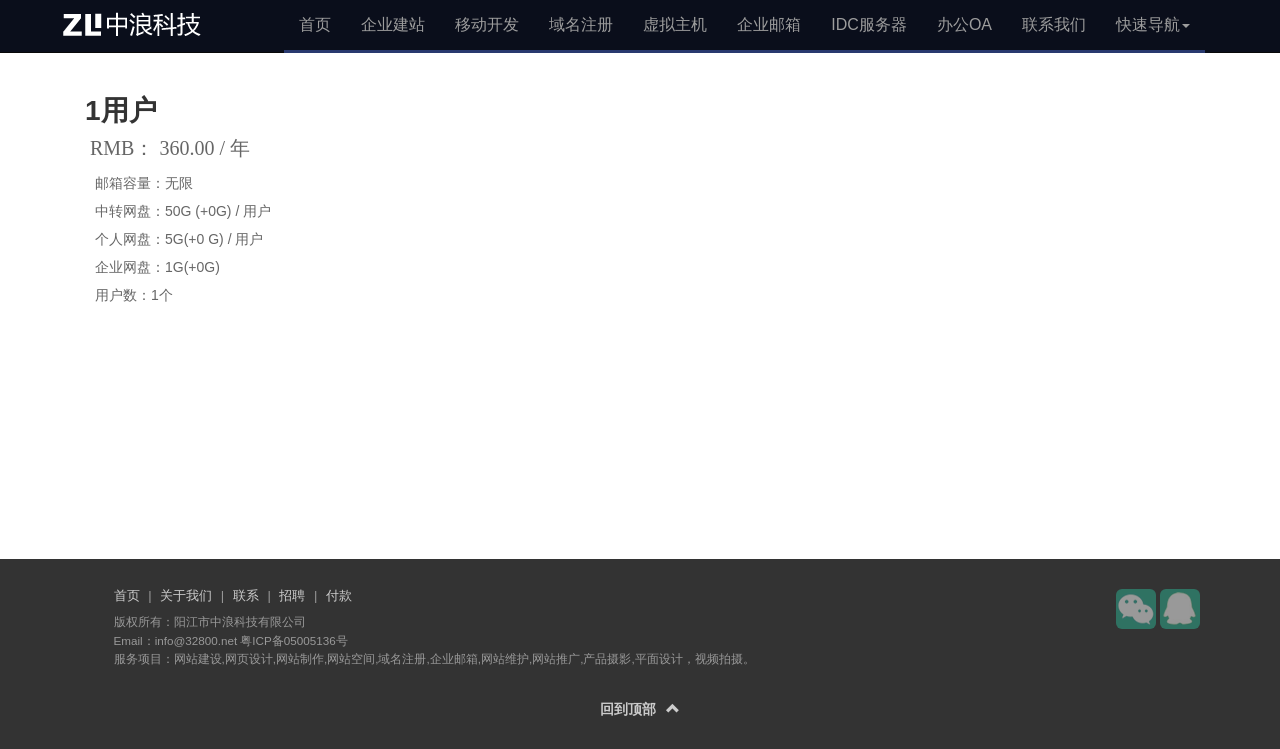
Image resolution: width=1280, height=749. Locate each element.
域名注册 (581, 24)
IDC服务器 (869, 24)
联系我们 (1054, 24)
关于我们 (186, 595)
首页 (315, 24)
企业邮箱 (769, 24)
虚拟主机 (675, 24)
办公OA (964, 24)
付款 (339, 595)
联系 (246, 595)
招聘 (292, 595)
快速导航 (1153, 24)
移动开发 (487, 24)
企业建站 (393, 24)
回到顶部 (640, 709)
